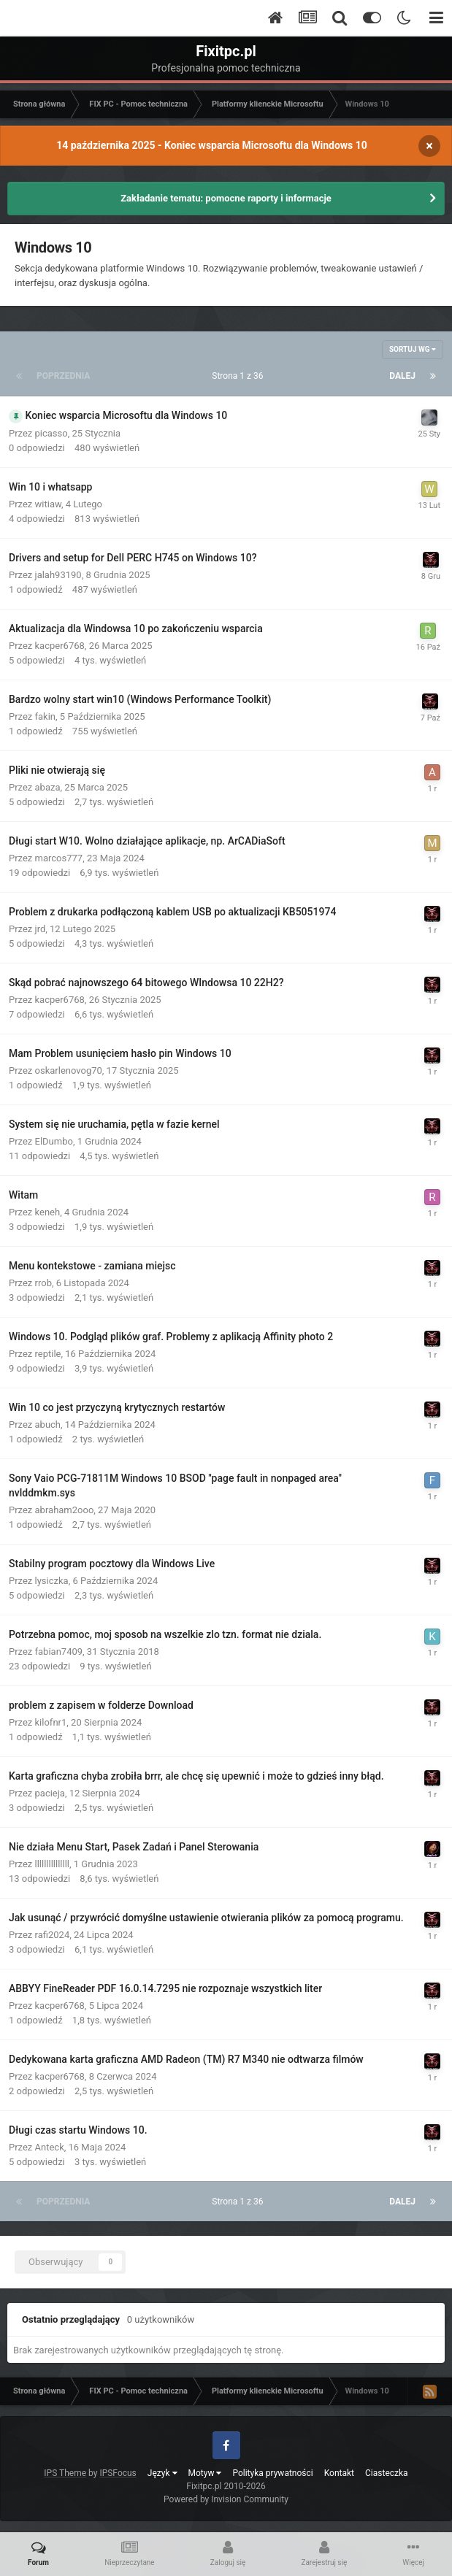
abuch (48, 1424)
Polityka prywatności (272, 2473)
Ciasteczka (386, 2473)
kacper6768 (60, 645)
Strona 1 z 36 (239, 376)
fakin (45, 716)
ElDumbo (54, 1141)
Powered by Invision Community (226, 2499)
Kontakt (339, 2473)
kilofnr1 (51, 1722)
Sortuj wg (412, 349)
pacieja (50, 1793)
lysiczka (52, 1580)
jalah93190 (58, 574)
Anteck (49, 2147)
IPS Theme (65, 2473)
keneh (48, 1212)
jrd (40, 928)
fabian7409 (59, 1651)
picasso (51, 433)
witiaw (48, 504)
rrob (43, 1282)
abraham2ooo (64, 1509)
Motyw (205, 2473)
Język (162, 2473)
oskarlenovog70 (68, 1070)
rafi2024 (52, 1934)
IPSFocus (117, 2473)
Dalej (402, 376)
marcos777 (59, 858)
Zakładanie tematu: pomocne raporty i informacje (226, 198)
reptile (48, 1353)
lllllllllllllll (52, 1863)
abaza (48, 787)
